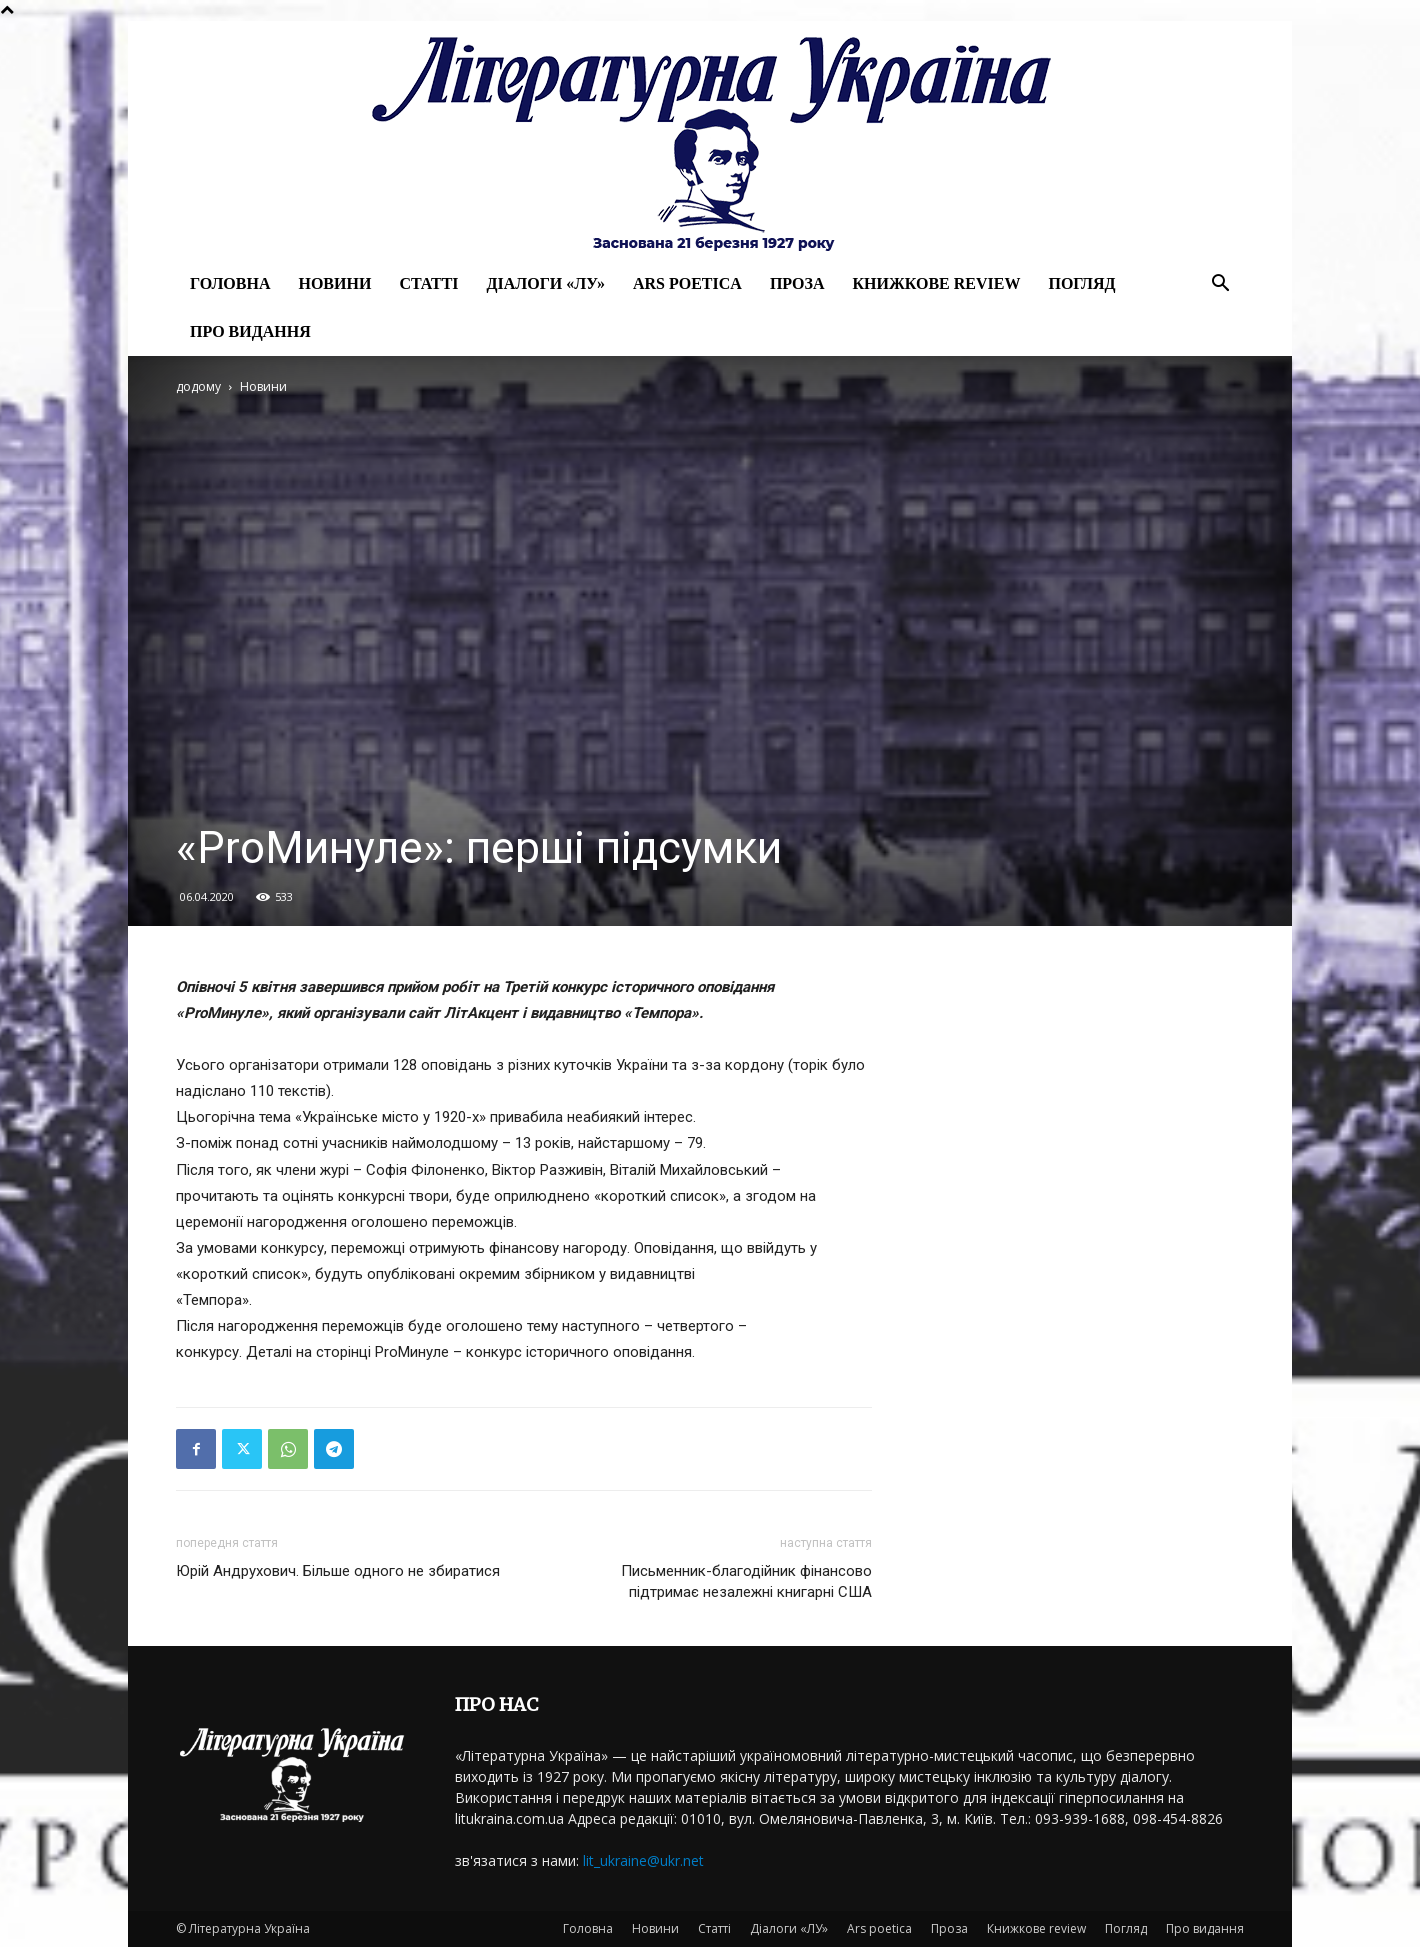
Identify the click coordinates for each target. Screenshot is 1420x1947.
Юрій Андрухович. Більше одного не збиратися (338, 1571)
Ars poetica (687, 283)
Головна (230, 283)
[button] (1220, 285)
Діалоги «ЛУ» (546, 283)
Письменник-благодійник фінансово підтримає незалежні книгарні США (746, 1581)
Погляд (1081, 283)
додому (198, 386)
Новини (334, 283)
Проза (797, 283)
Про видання (250, 331)
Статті (428, 283)
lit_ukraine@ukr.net (643, 1860)
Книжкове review (936, 283)
